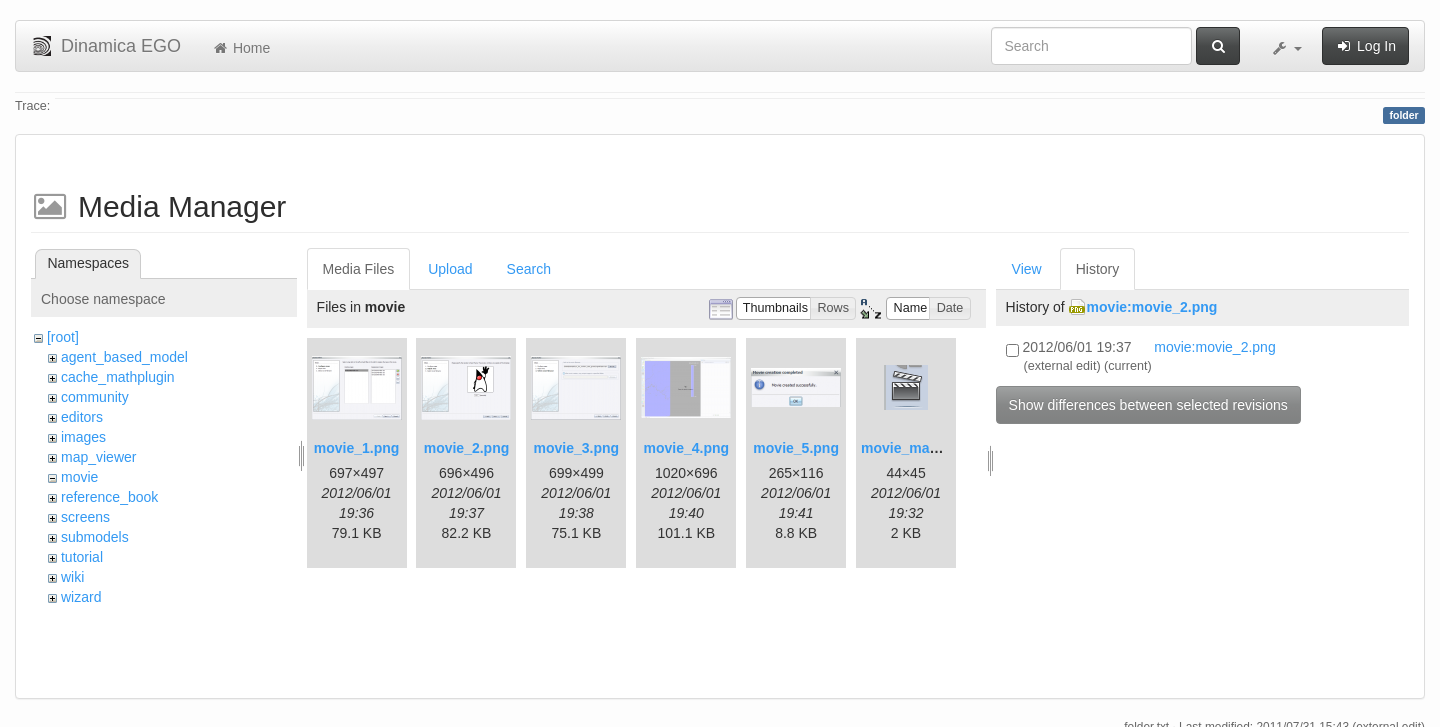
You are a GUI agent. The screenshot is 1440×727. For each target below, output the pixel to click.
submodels (95, 537)
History (1098, 269)
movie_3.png (577, 448)
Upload (450, 269)
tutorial (82, 557)
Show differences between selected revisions (1148, 405)
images (83, 437)
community (95, 397)
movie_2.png (467, 448)
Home (240, 48)
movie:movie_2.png (1152, 307)
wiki (72, 577)
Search (529, 269)
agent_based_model (124, 357)
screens (85, 517)
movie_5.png (796, 448)
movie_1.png (357, 448)
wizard (81, 597)
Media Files (359, 269)
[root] (63, 337)
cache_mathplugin (118, 377)
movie (79, 477)
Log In (1365, 46)
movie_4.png (686, 448)
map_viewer (98, 457)
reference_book (109, 497)
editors (82, 417)
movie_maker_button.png (946, 448)
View (1027, 269)
